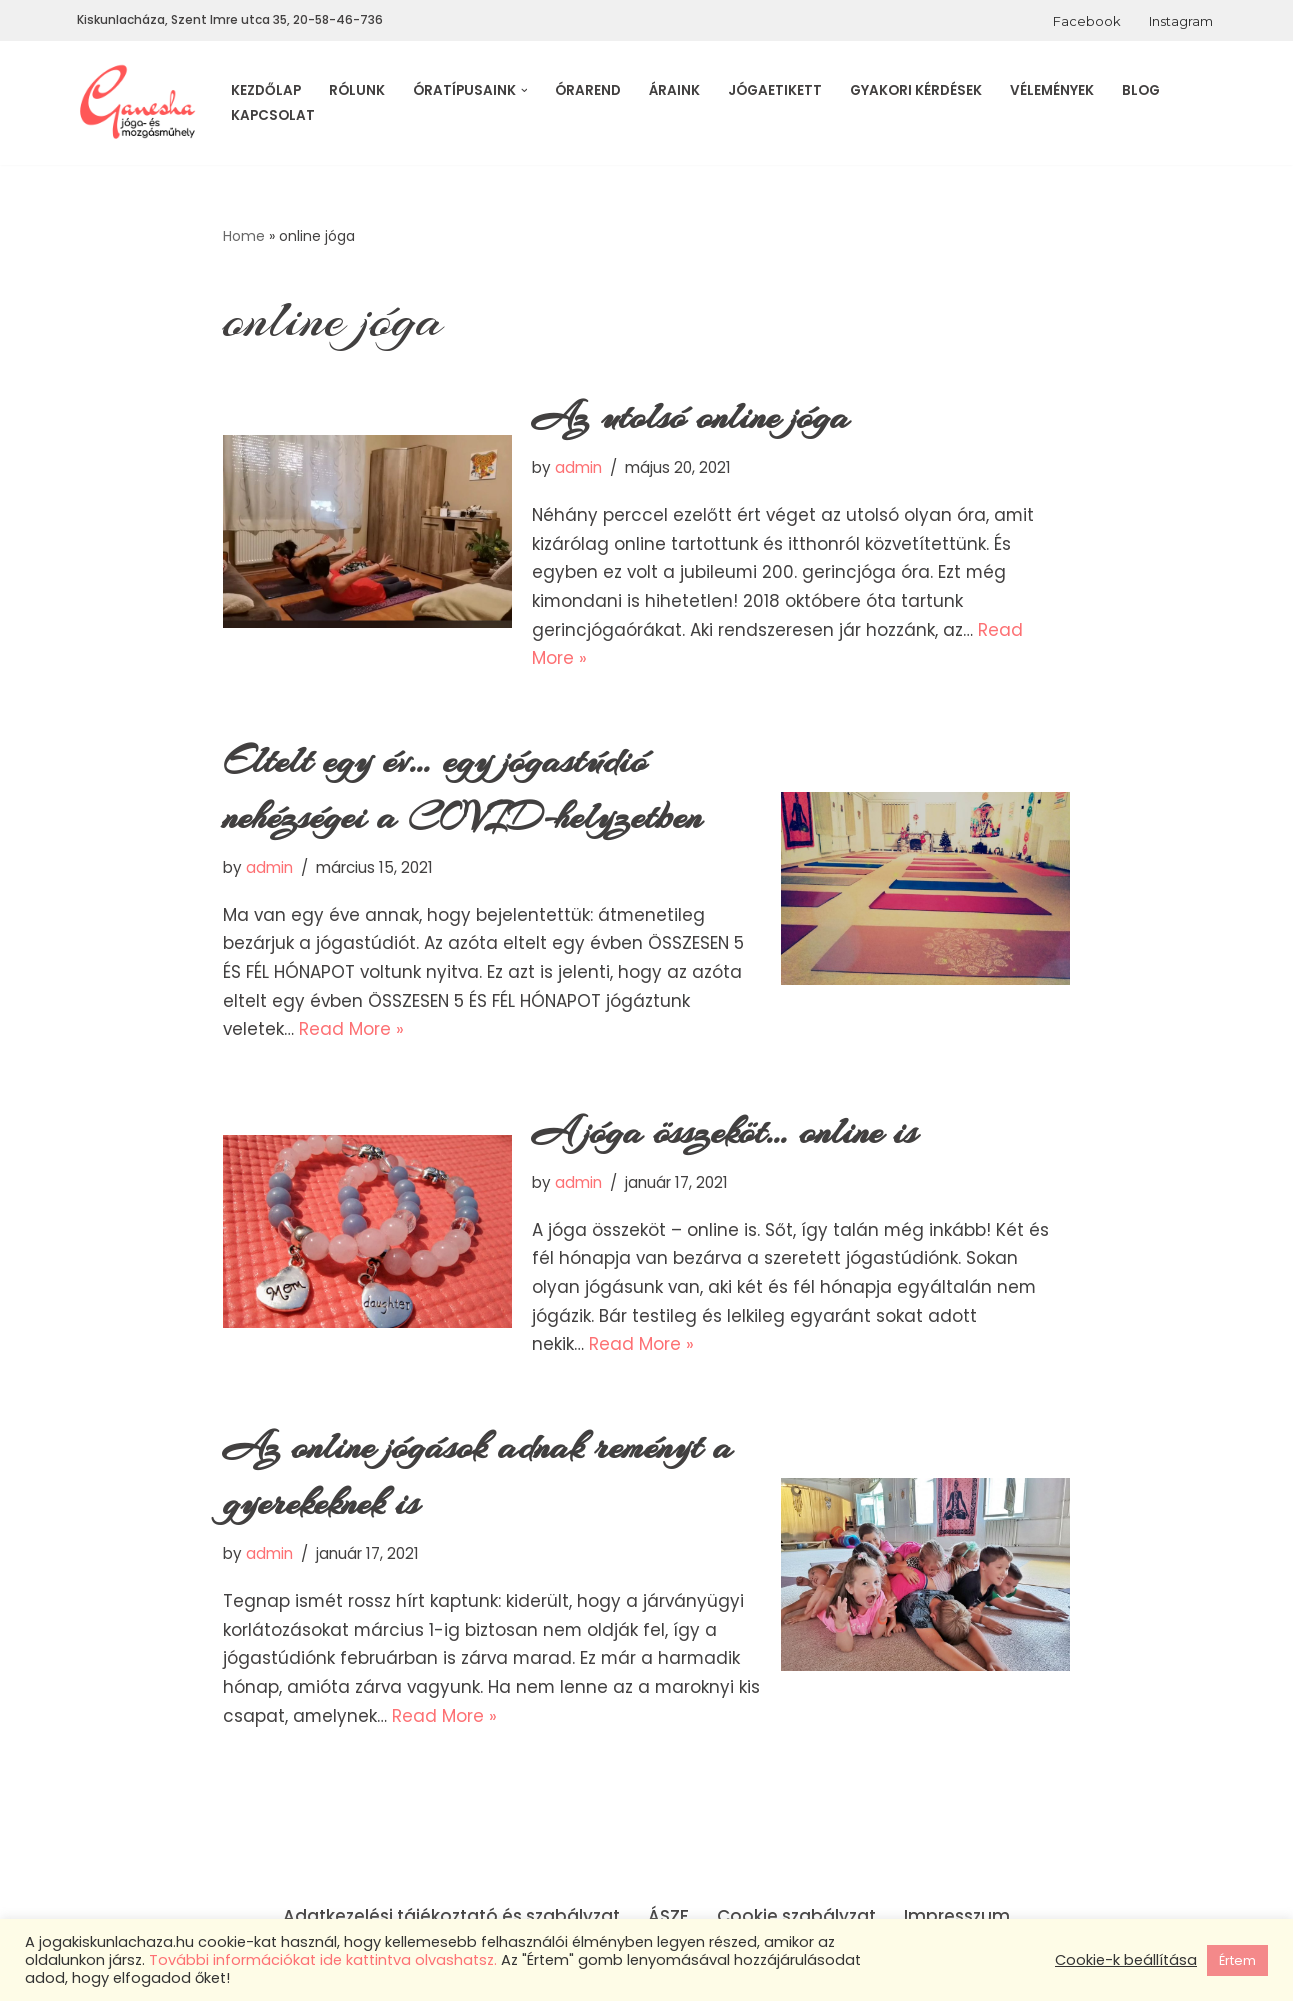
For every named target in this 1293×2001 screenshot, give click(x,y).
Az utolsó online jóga (691, 418)
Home (244, 236)
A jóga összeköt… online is (724, 1136)
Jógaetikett (775, 90)
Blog (1141, 90)
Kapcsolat (273, 115)
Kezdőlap (266, 90)
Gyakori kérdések (916, 90)
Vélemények (1052, 90)
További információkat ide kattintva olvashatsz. (323, 1960)
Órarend (588, 90)
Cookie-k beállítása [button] (1126, 1960)
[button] (524, 90)
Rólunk (357, 90)
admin (578, 468)
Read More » (352, 1033)
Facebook (1087, 21)
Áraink (674, 90)
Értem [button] (1237, 1960)
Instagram (1181, 21)
